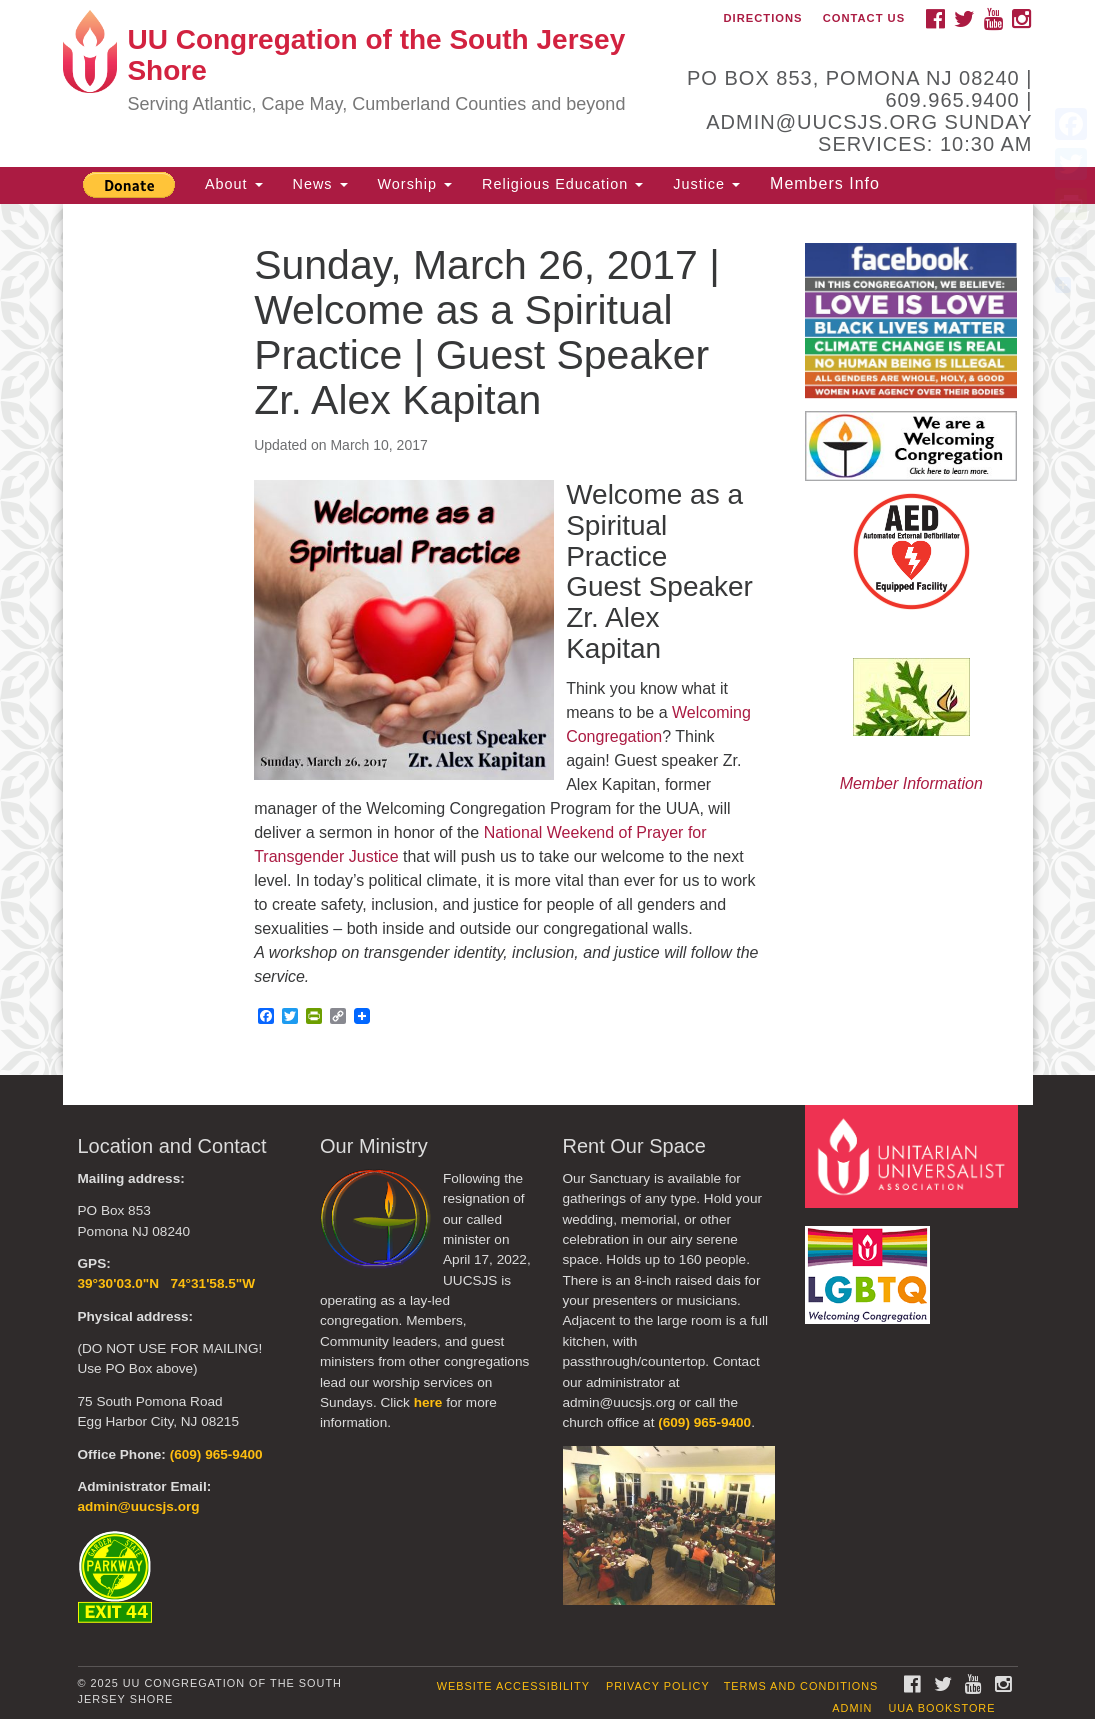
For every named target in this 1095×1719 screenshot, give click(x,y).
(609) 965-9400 (216, 1454)
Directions (763, 18)
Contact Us (864, 18)
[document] (547, 639)
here (428, 1402)
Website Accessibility (513, 1686)
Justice (706, 184)
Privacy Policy (658, 1686)
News (320, 184)
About (234, 184)
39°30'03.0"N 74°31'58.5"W (167, 1283)
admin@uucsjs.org (139, 1506)
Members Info (825, 183)
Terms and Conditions (801, 1686)
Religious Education (562, 184)
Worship (415, 184)
